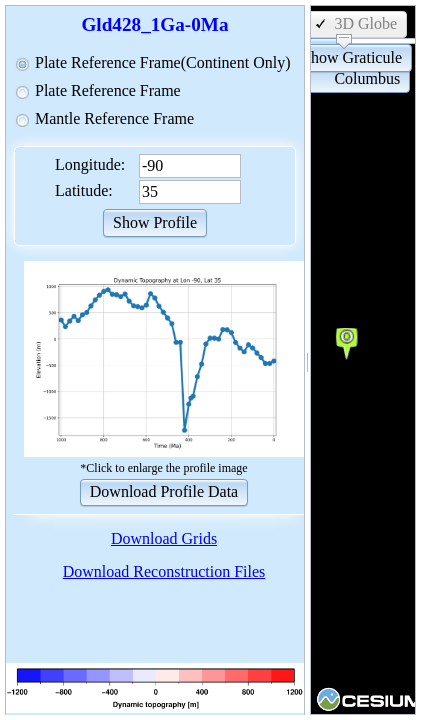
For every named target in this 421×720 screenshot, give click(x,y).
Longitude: (90, 164)
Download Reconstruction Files (164, 571)
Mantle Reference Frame (114, 118)
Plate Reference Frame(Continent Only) (162, 62)
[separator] (307, 360)
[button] (155, 221)
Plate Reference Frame (108, 90)
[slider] (344, 42)
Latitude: (84, 190)
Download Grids (164, 538)
